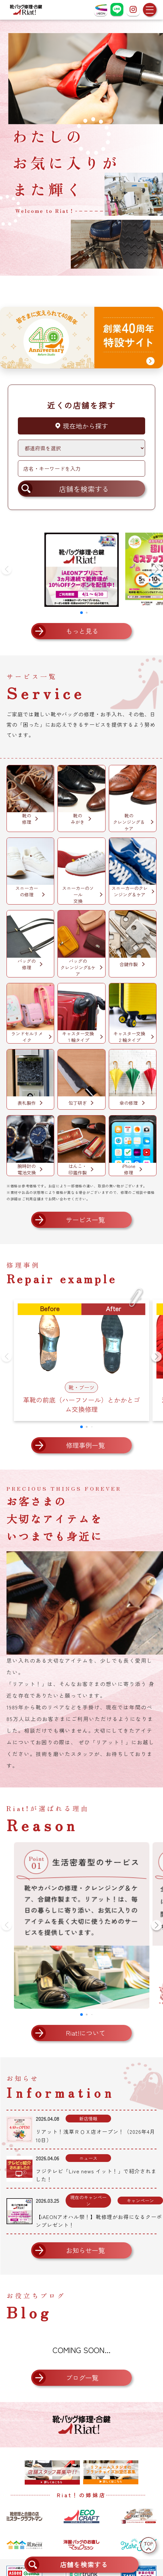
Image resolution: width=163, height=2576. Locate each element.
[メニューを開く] (150, 10)
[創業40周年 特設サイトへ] (81, 337)
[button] (156, 569)
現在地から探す (81, 426)
